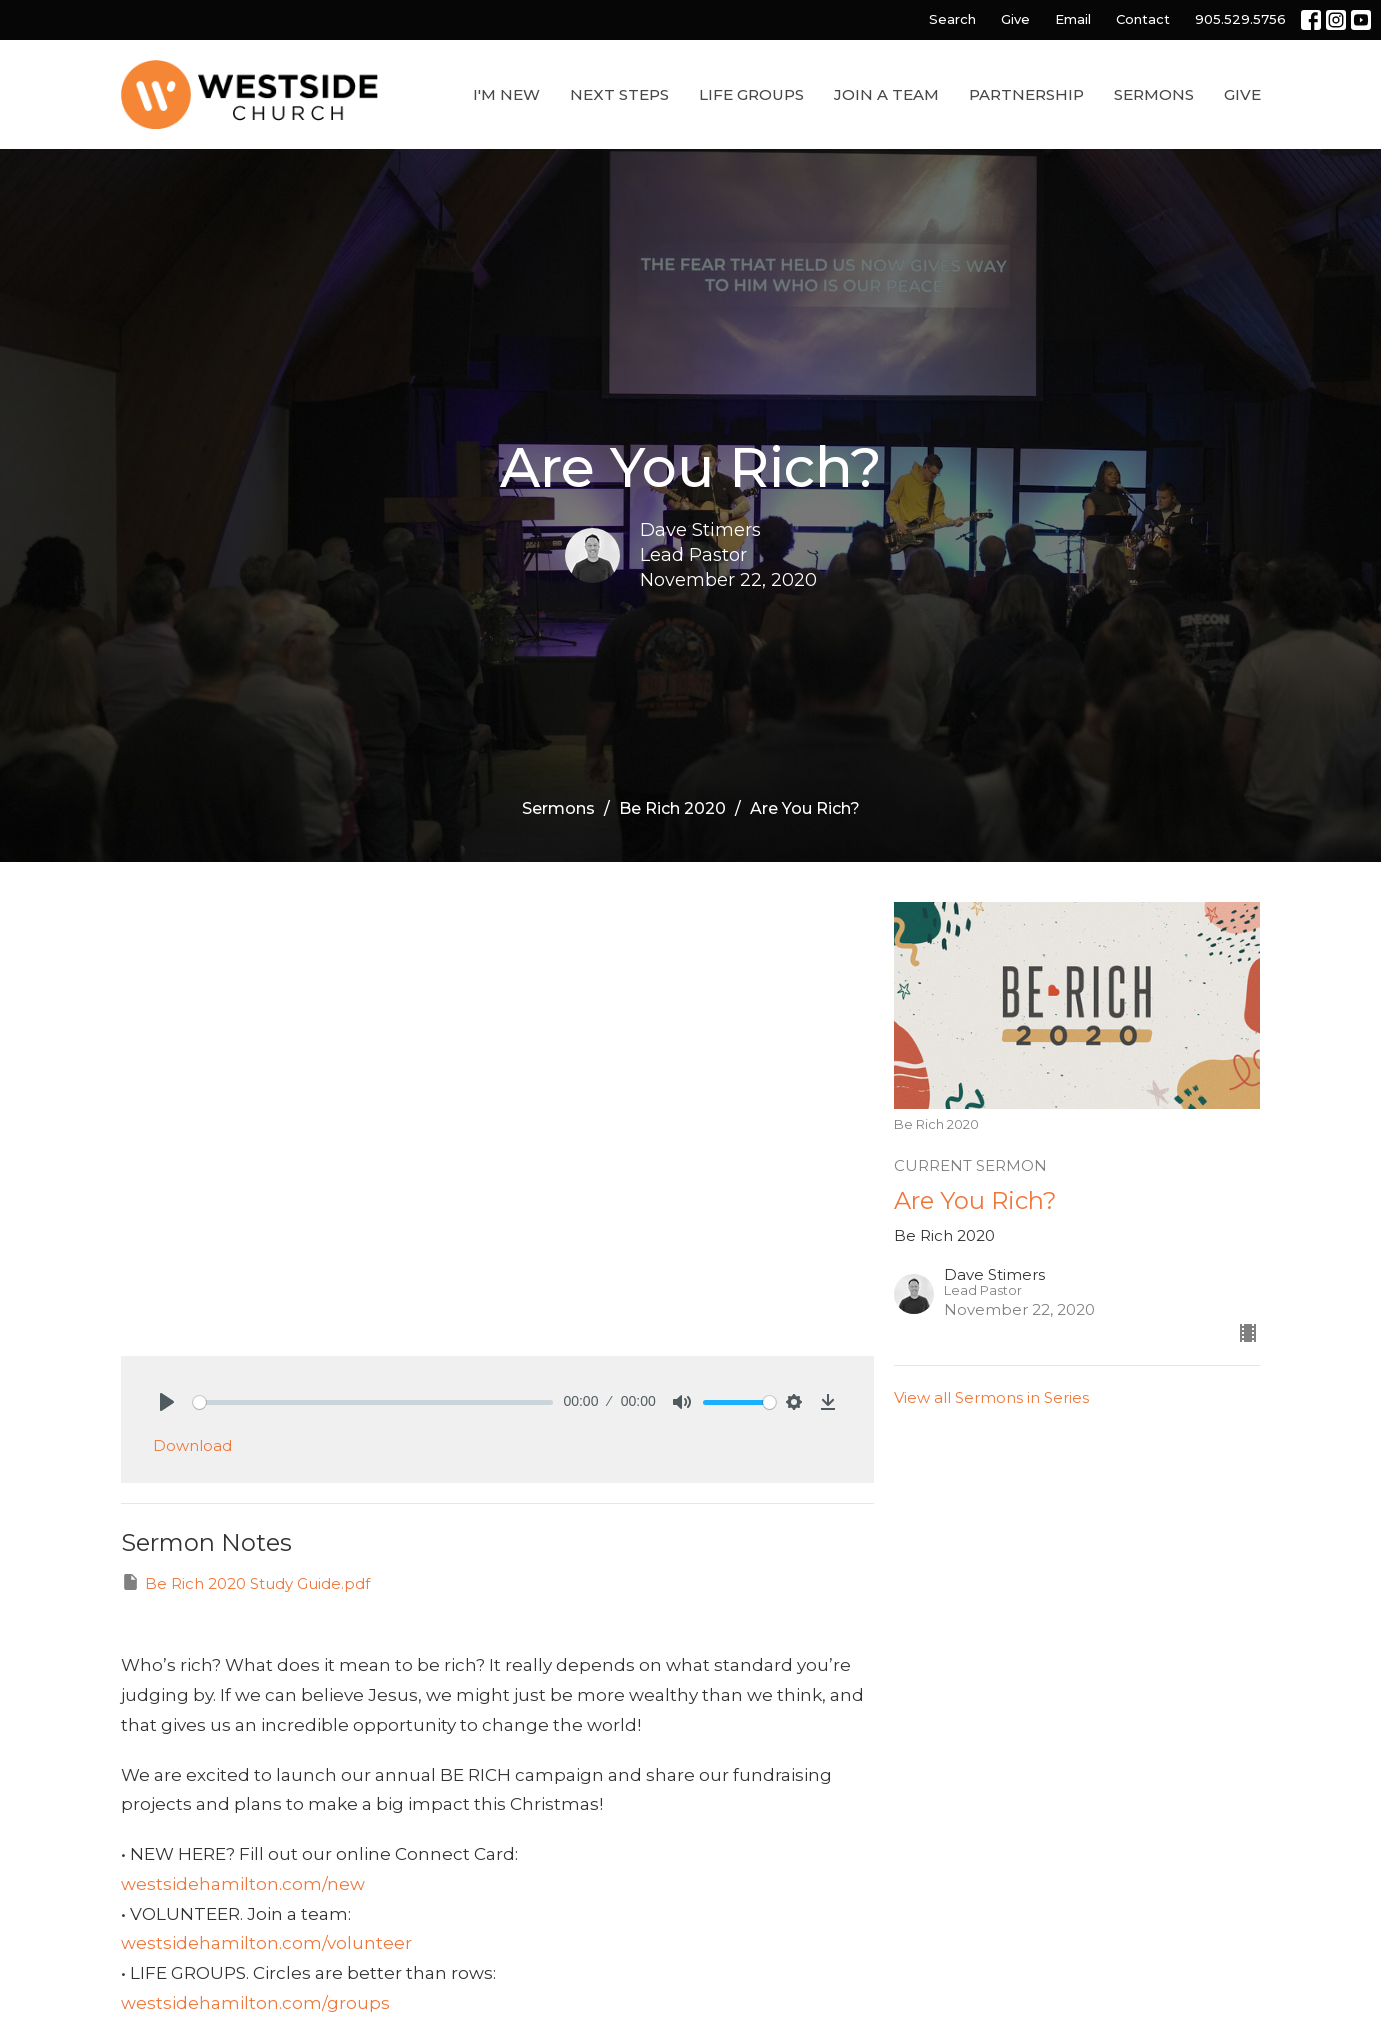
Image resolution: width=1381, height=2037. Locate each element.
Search (952, 19)
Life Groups (751, 94)
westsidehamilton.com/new (243, 1884)
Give (1015, 19)
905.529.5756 (1240, 19)
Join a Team (886, 94)
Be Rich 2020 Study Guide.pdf (245, 1582)
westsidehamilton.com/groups (255, 2003)
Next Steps (619, 94)
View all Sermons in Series (991, 1397)
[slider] (373, 1402)
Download (192, 1445)
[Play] (167, 1402)
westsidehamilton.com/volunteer (266, 1943)
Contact (1143, 19)
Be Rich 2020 (672, 808)
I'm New (506, 94)
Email (1073, 19)
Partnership (1026, 94)
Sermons (1154, 94)
